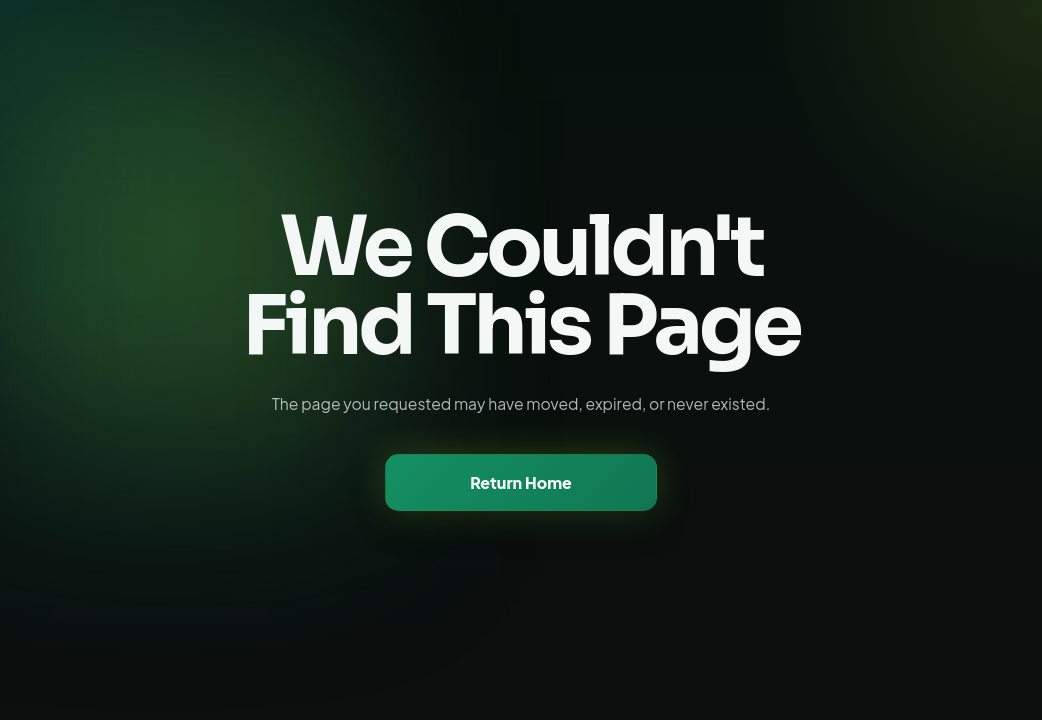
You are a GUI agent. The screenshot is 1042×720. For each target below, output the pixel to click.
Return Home (521, 482)
